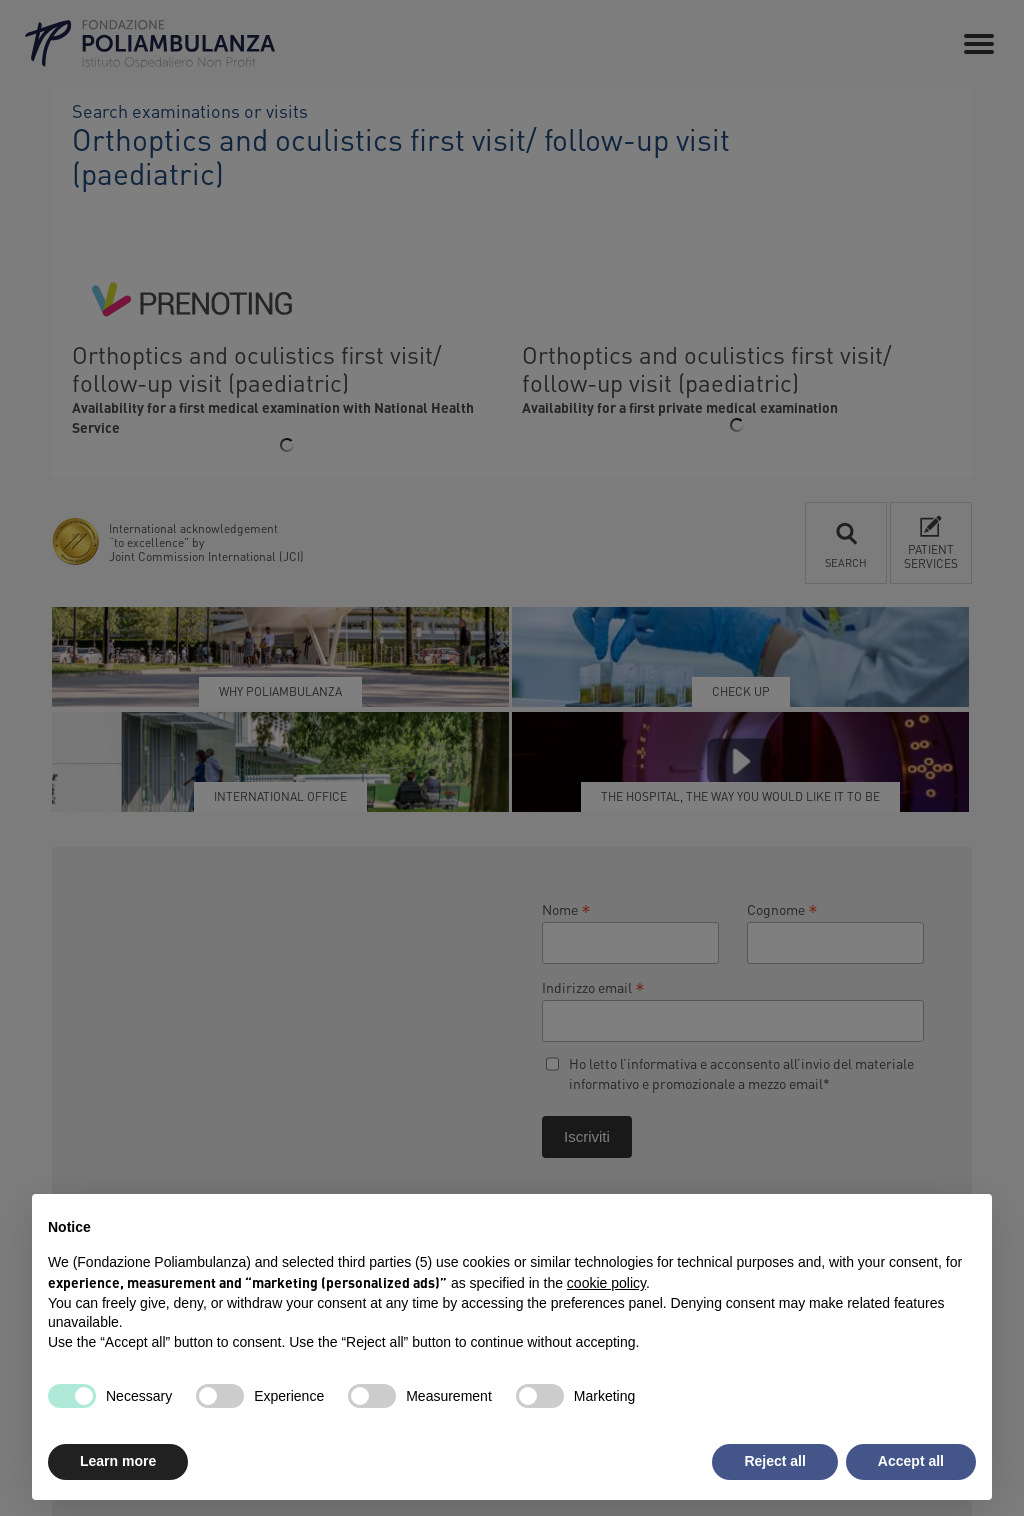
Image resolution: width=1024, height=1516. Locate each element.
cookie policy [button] (606, 1283)
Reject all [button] (774, 1461)
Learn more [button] (118, 1461)
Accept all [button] (911, 1461)
